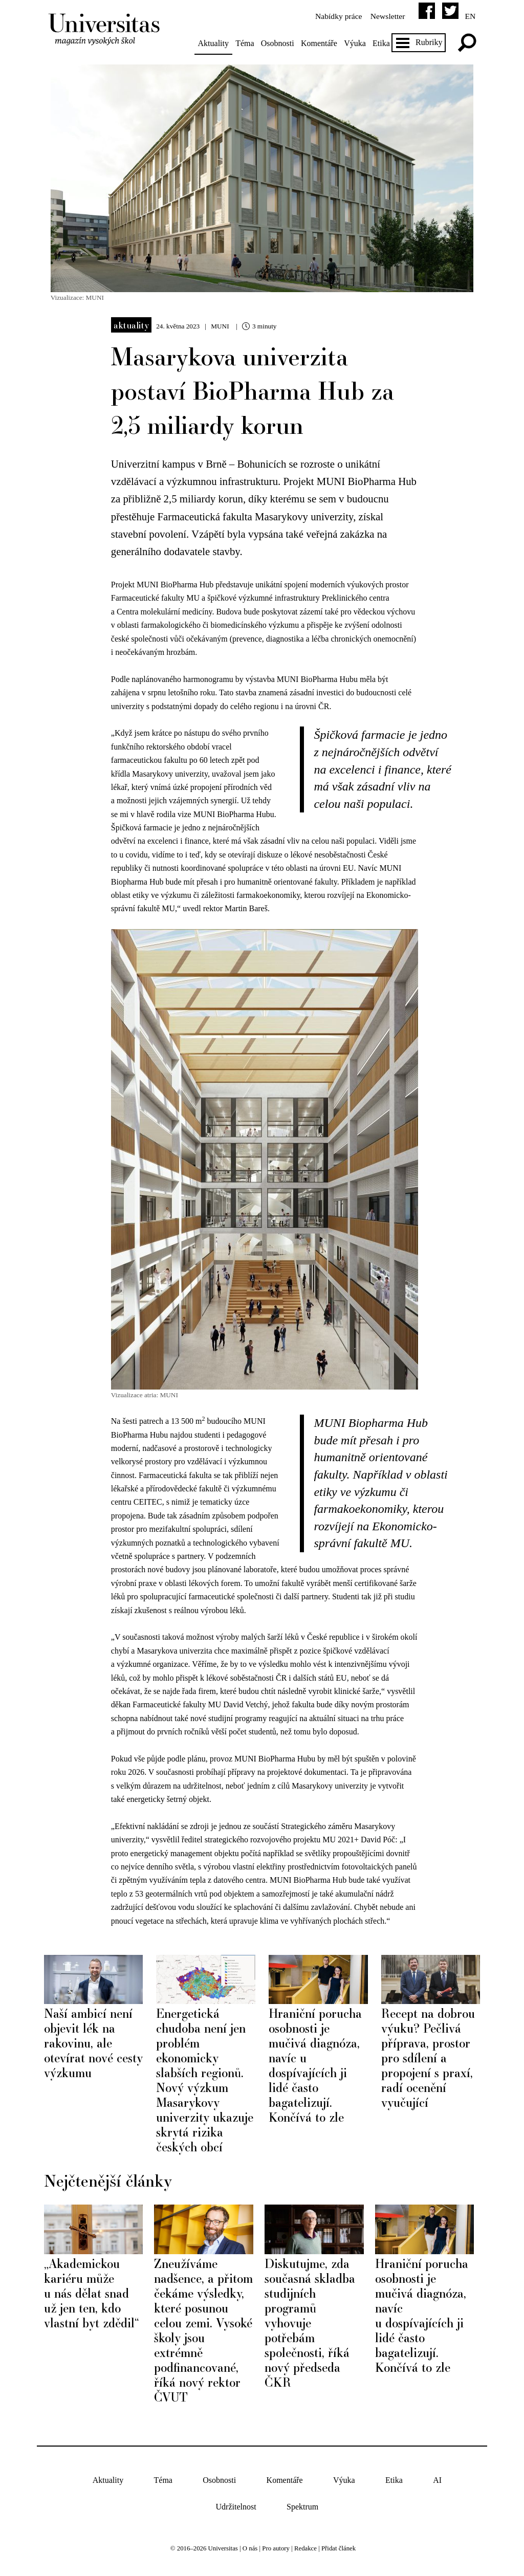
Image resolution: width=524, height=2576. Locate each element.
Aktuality (216, 43)
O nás (250, 2542)
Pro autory (276, 2542)
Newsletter (383, 16)
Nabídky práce (333, 16)
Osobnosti (281, 43)
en (466, 16)
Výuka (358, 43)
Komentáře (322, 43)
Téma (248, 43)
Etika (385, 43)
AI (437, 2474)
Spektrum (302, 2501)
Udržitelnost (236, 2501)
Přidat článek (338, 2542)
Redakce (305, 2542)
